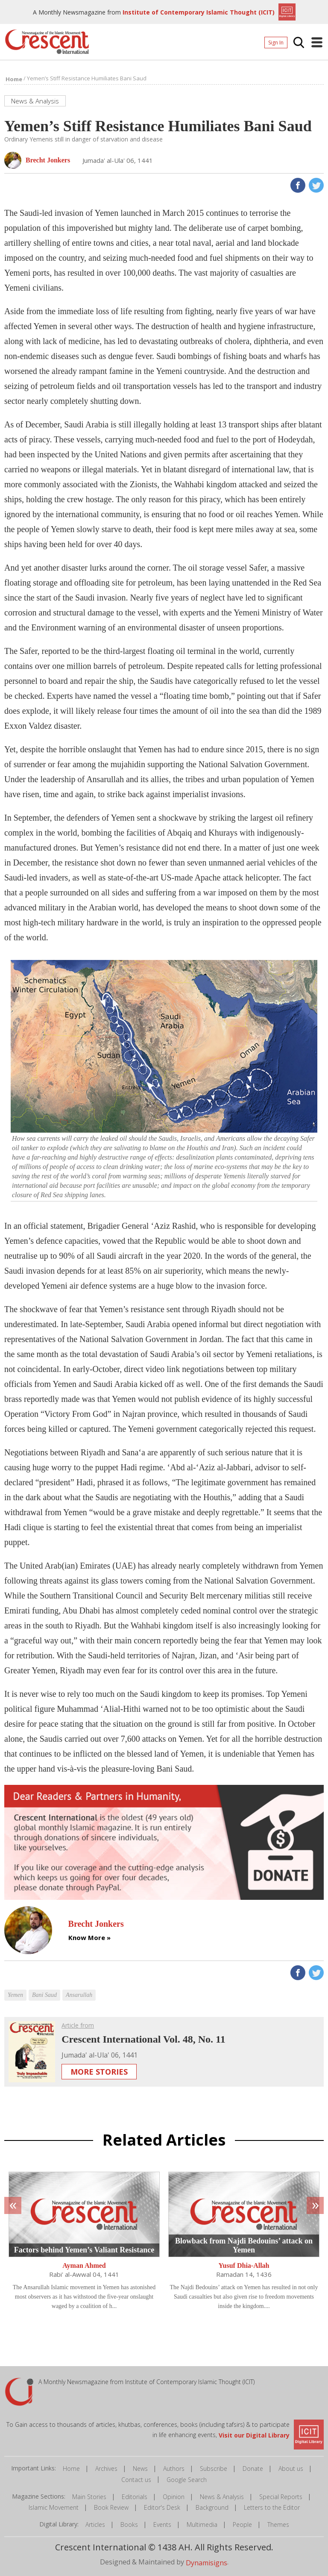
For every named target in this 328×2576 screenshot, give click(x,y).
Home (71, 2468)
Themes (278, 2524)
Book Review (111, 2507)
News (140, 2468)
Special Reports (280, 2497)
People (242, 2524)
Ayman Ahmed (84, 2265)
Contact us (136, 2480)
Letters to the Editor (272, 2507)
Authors (173, 2468)
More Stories (99, 2072)
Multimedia (202, 2524)
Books (129, 2524)
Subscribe (213, 2468)
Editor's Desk (162, 2507)
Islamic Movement (54, 2507)
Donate (253, 2468)
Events (162, 2524)
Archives (106, 2468)
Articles (95, 2524)
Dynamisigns (206, 2562)
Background (212, 2507)
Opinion (173, 2497)
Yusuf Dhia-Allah (243, 2265)
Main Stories (89, 2497)
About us (290, 2468)
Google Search (187, 2480)
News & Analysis (222, 2497)
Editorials (134, 2497)
